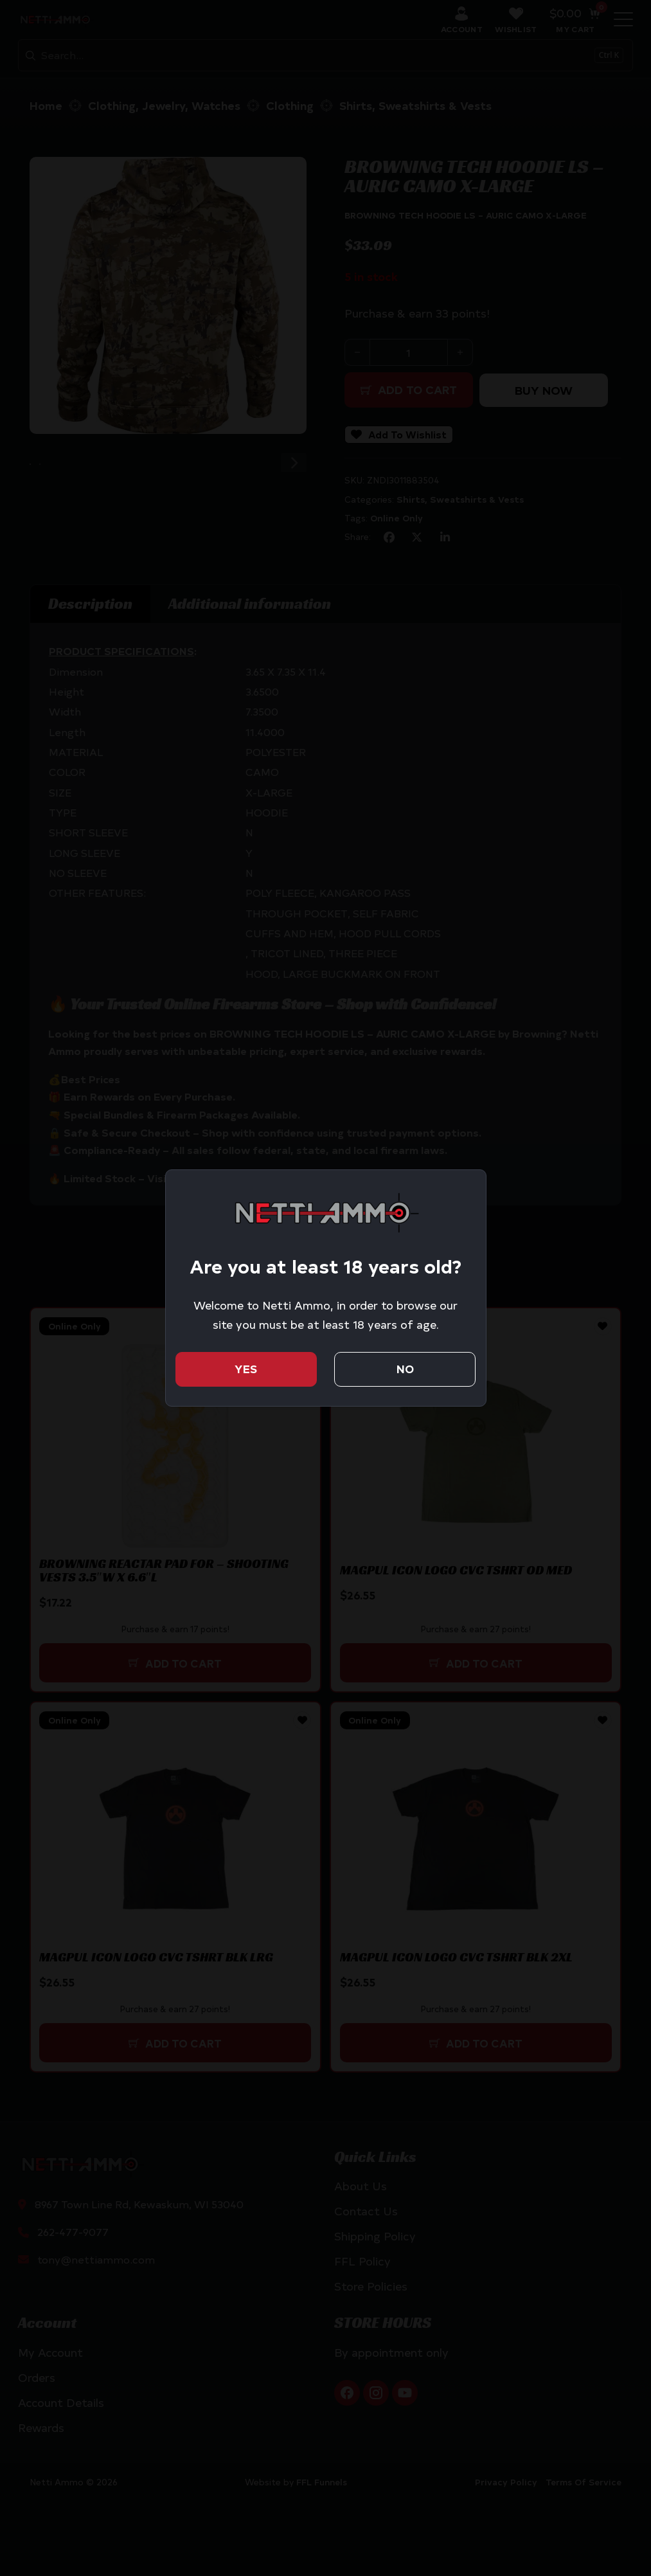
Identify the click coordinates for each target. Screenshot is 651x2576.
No (405, 1368)
